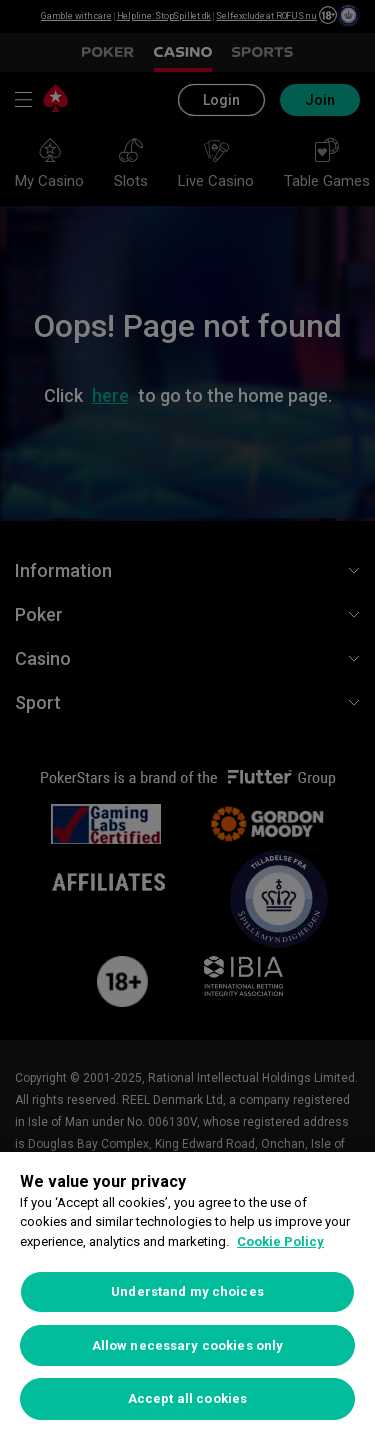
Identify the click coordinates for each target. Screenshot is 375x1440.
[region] (187, 1296)
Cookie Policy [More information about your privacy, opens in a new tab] (280, 1241)
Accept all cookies (187, 1398)
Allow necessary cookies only (188, 1345)
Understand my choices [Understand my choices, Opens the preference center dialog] (187, 1291)
